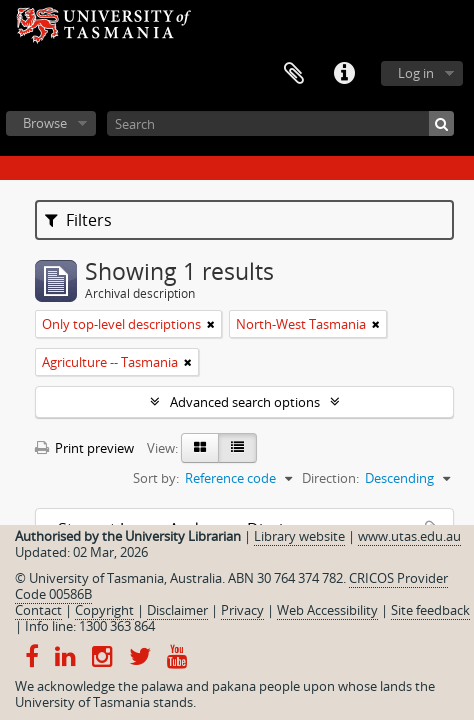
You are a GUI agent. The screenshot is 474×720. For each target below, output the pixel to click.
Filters (78, 220)
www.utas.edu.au (409, 536)
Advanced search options (245, 402)
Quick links (344, 74)
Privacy (242, 610)
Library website (299, 536)
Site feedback (430, 610)
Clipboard (294, 74)
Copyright (104, 610)
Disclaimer (177, 610)
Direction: (330, 478)
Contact (38, 610)
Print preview (84, 448)
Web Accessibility (327, 610)
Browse (45, 123)
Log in (416, 73)
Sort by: (156, 478)
